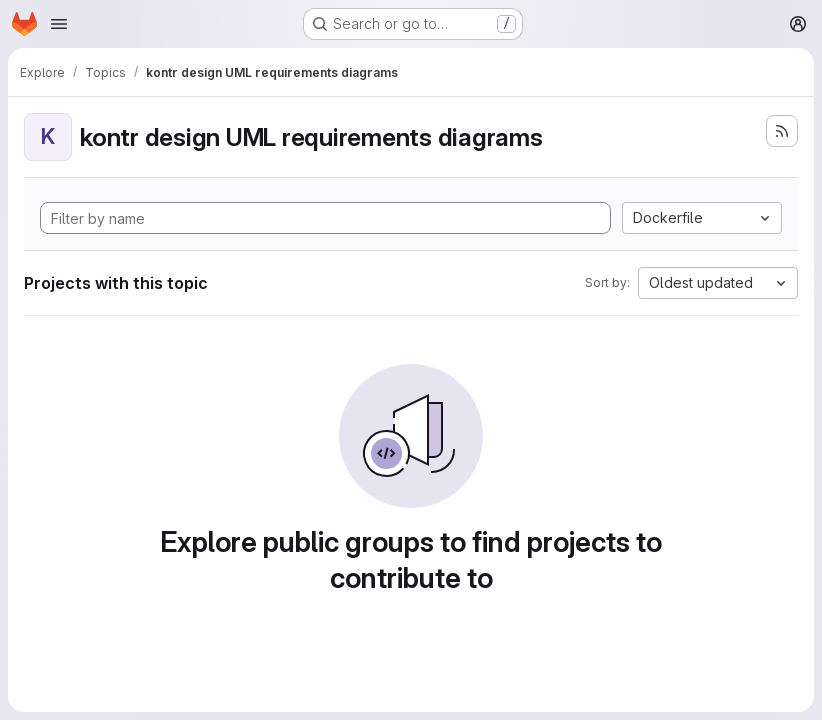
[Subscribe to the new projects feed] (782, 131)
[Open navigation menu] (59, 24)
